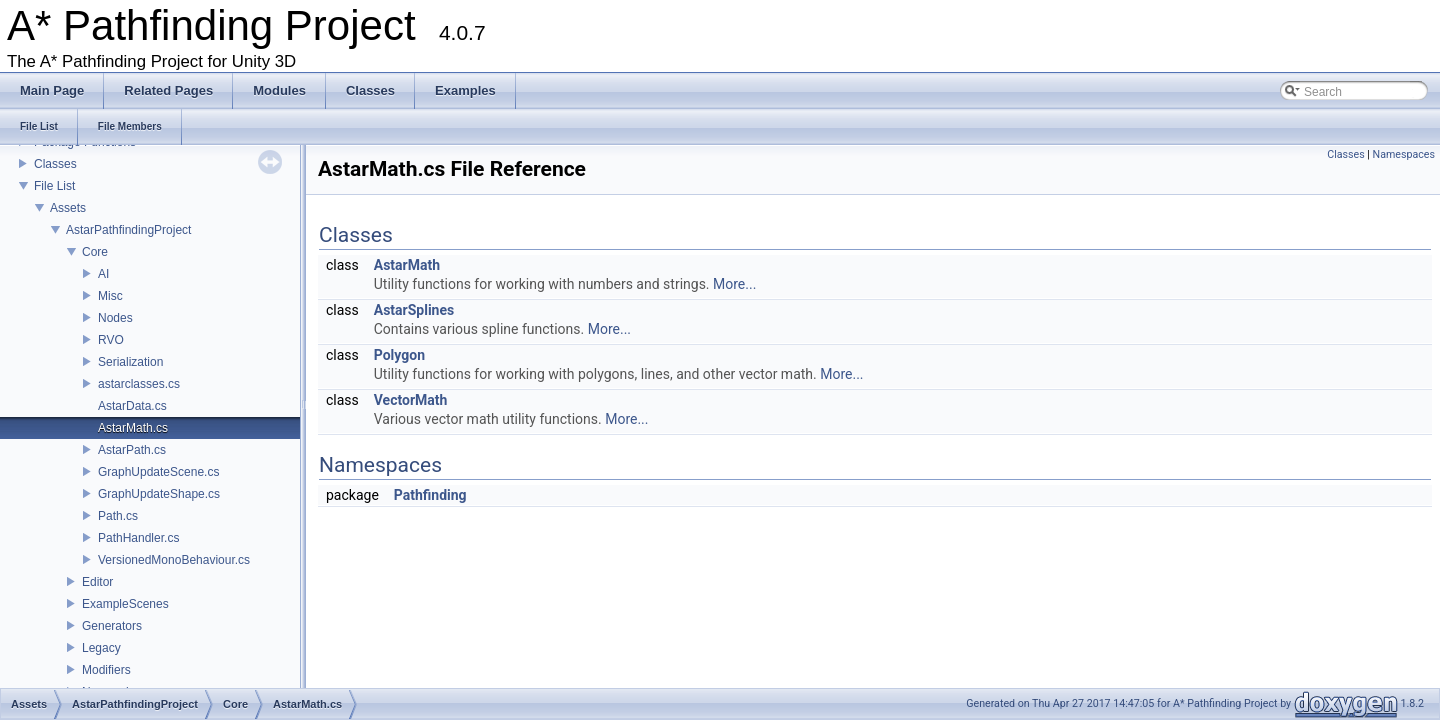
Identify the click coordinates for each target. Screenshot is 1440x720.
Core (95, 252)
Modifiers (106, 670)
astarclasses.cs (139, 384)
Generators (112, 626)
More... (734, 284)
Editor (97, 582)
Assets (68, 208)
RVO (111, 340)
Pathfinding (430, 495)
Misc (110, 296)
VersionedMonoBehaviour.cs (174, 560)
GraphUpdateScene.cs (158, 472)
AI (103, 274)
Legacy (101, 648)
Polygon (399, 355)
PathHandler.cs (138, 538)
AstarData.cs (132, 406)
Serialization (130, 362)
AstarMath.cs (133, 428)
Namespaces (1404, 154)
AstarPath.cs (132, 450)
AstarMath (407, 265)
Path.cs (118, 516)
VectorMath (411, 400)
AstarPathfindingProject (128, 230)
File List (54, 186)
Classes (55, 164)
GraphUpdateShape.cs (159, 494)
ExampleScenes (125, 604)
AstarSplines (414, 310)
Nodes (115, 318)
